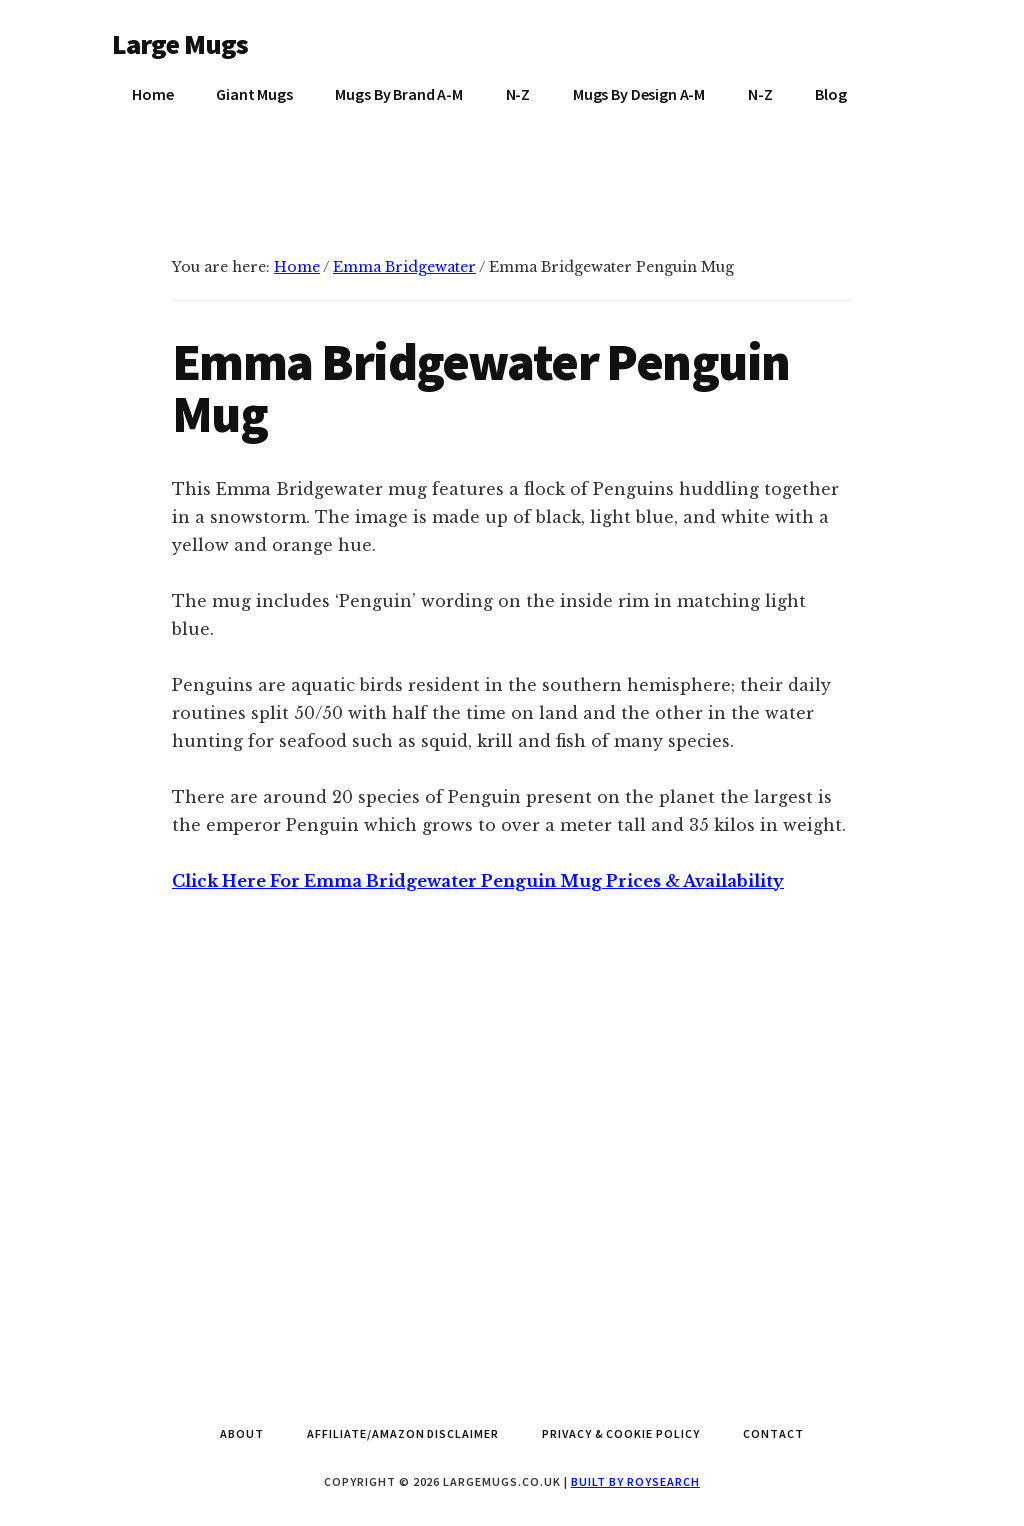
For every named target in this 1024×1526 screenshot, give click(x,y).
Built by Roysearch (635, 1481)
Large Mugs (180, 44)
